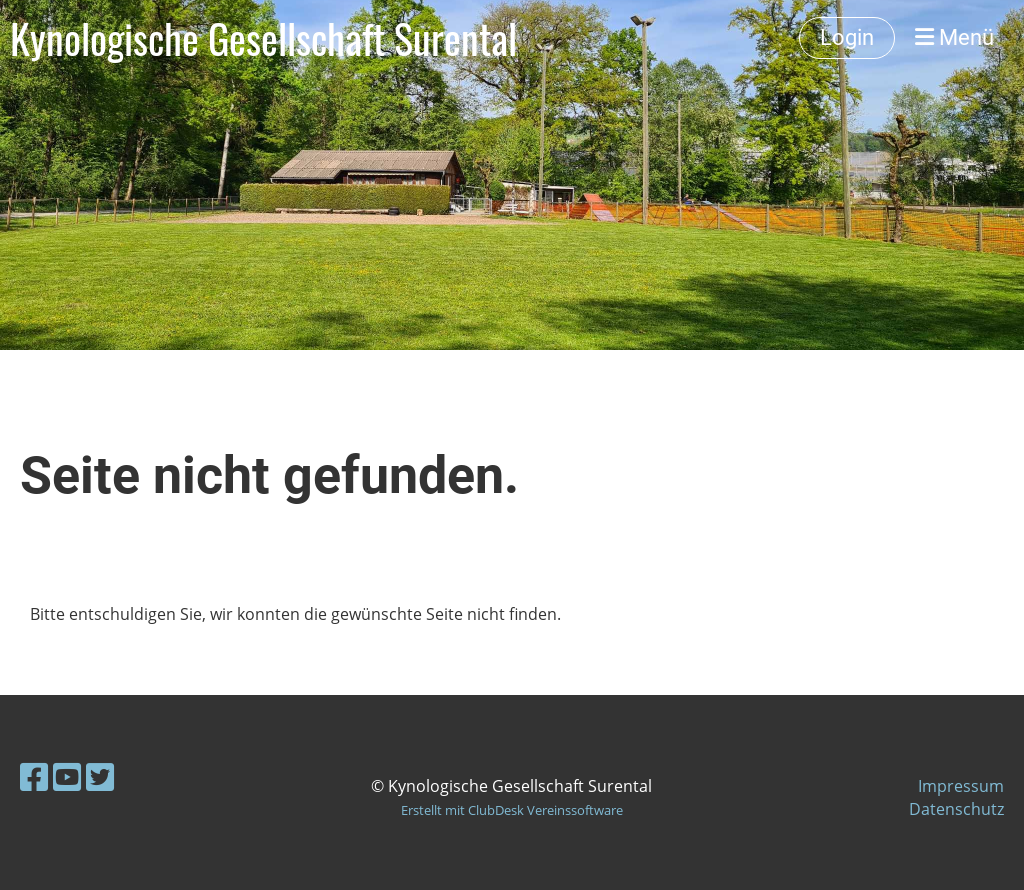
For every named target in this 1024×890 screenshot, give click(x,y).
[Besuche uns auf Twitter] (100, 776)
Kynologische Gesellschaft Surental (263, 38)
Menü (954, 37)
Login (847, 37)
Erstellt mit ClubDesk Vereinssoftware (512, 810)
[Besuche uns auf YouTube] (67, 776)
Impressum (961, 786)
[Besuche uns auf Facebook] (34, 776)
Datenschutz (956, 809)
